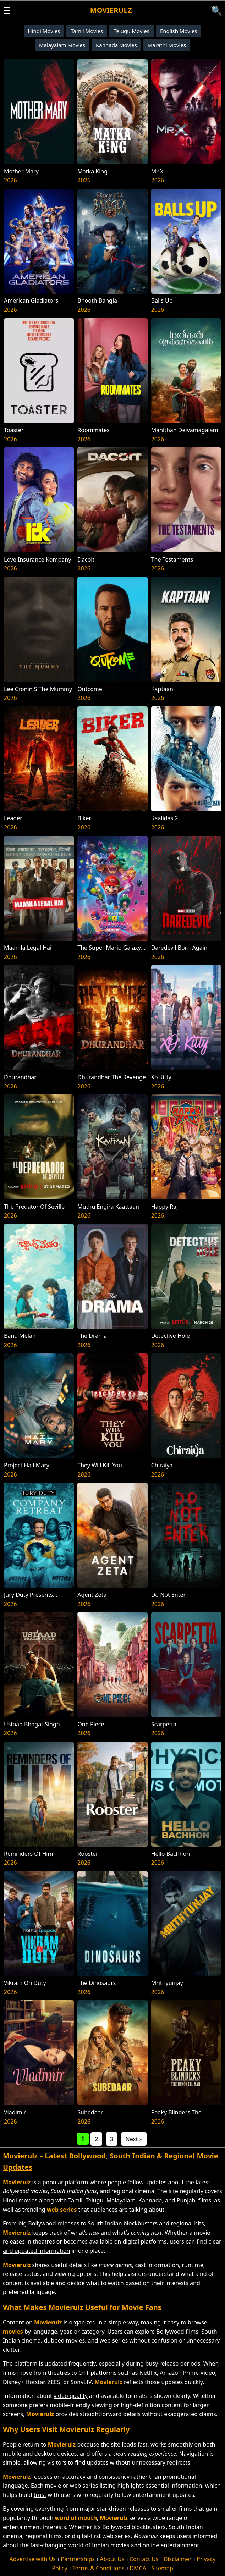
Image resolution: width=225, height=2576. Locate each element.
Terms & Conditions (98, 2568)
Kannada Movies (116, 45)
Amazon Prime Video (187, 2373)
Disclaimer (178, 2559)
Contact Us (144, 2559)
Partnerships (78, 2559)
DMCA (138, 2568)
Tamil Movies (87, 30)
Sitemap (162, 2568)
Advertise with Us (33, 2559)
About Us (112, 2559)
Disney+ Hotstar (23, 2382)
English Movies (178, 30)
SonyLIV (81, 2382)
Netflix (148, 2373)
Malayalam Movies (62, 45)
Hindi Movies (44, 30)
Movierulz (111, 10)
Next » (133, 2139)
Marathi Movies (167, 45)
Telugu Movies (131, 30)
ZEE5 (54, 2382)
